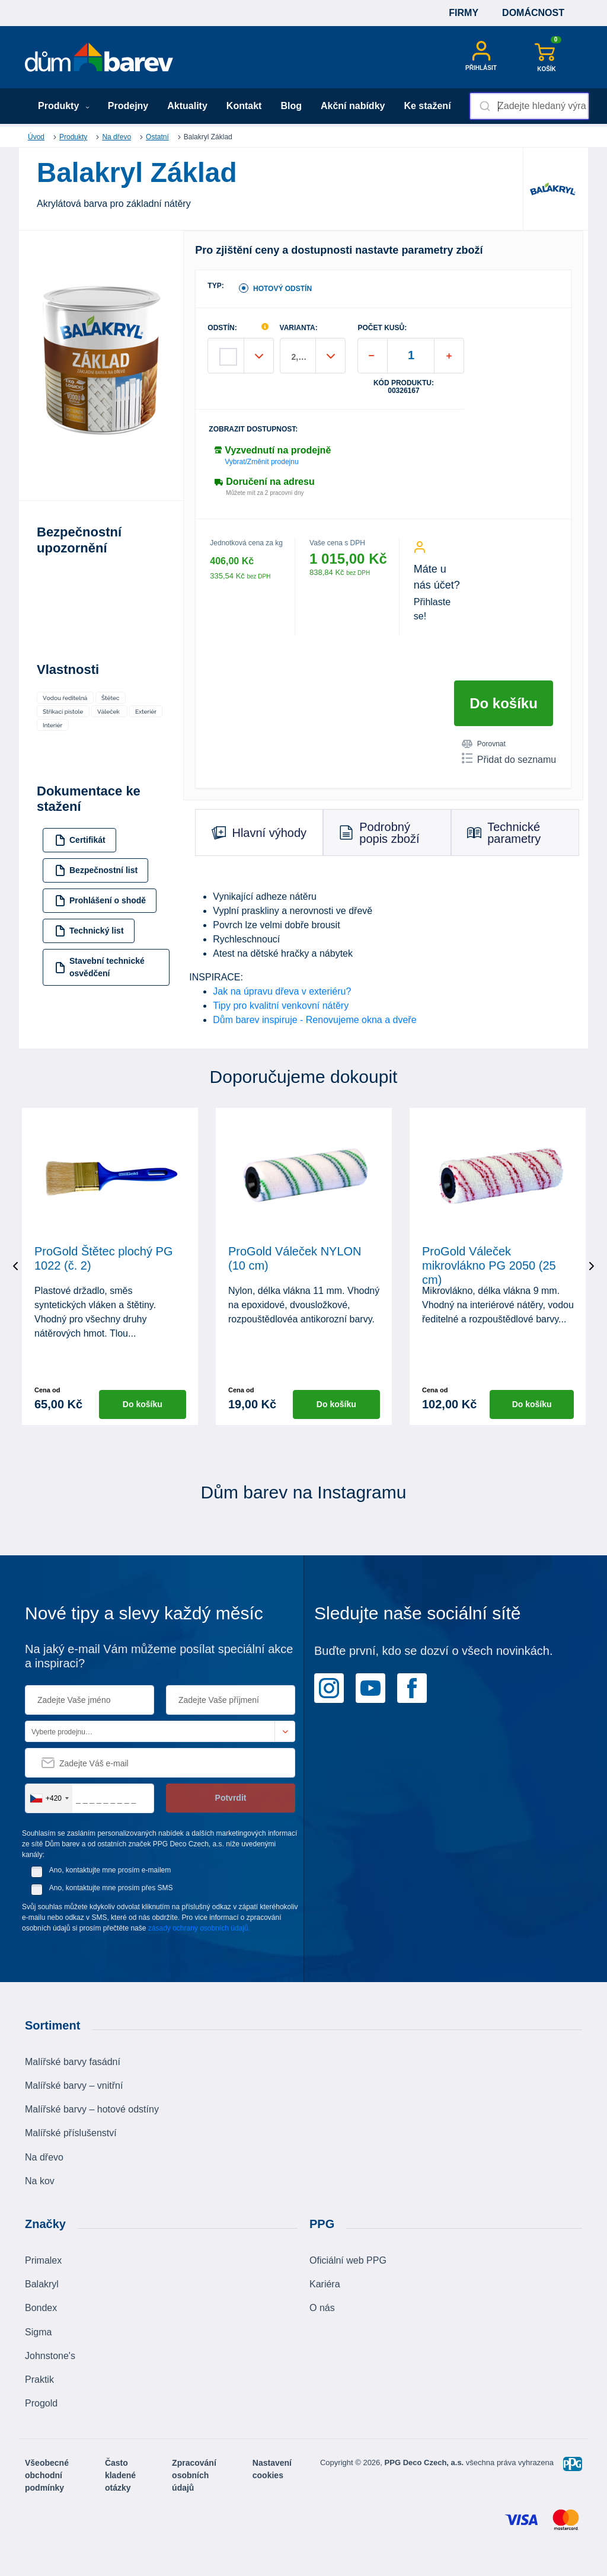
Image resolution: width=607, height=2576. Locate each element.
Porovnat (484, 744)
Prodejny (128, 106)
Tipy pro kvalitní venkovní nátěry (281, 1006)
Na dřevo (116, 137)
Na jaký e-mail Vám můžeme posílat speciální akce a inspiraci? (159, 1656)
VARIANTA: (299, 328)
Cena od (47, 1390)
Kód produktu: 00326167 (403, 387)
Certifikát (80, 840)
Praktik (39, 2379)
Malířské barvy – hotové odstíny (92, 2109)
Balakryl (42, 2284)
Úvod (36, 137)
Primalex (43, 2260)
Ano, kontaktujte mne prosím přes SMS (111, 1888)
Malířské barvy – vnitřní (74, 2085)
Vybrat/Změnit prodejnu (261, 462)
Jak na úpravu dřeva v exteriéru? (282, 991)
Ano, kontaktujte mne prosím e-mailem (110, 1870)
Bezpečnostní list (96, 870)
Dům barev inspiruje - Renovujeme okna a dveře (314, 1020)
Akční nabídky (353, 106)
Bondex (41, 2308)
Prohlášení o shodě (100, 900)
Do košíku (503, 703)
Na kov (40, 2181)
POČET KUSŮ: (382, 328)
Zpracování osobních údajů (194, 2475)
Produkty (64, 106)
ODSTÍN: (222, 328)
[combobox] (529, 106)
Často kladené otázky (120, 2475)
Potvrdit (231, 1797)
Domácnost (533, 13)
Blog (291, 106)
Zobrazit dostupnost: (253, 429)
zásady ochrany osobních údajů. (199, 1928)
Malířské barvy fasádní (72, 2062)
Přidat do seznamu (509, 759)
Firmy (463, 13)
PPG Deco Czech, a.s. (425, 2462)
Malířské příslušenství (71, 2133)
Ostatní (157, 137)
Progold (41, 2403)
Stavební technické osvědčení (100, 967)
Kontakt (244, 106)
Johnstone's (50, 2356)
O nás (322, 2308)
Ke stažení (427, 106)
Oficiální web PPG (347, 2260)
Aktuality (187, 106)
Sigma (38, 2332)
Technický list (89, 931)
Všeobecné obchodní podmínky (47, 2475)
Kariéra (324, 2284)
